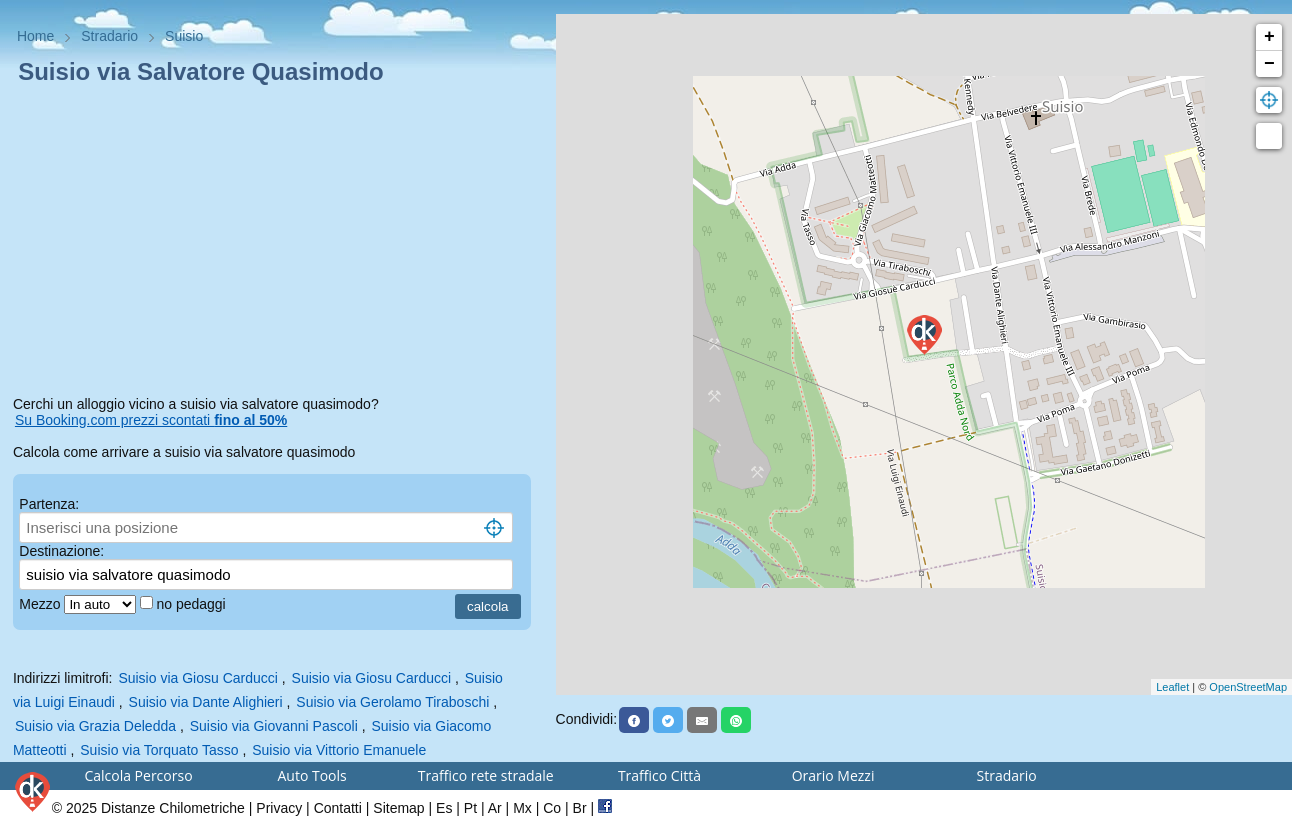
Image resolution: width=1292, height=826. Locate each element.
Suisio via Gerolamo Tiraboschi (392, 702)
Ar (495, 808)
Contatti (338, 808)
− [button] (1269, 64)
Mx (522, 808)
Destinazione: (61, 551)
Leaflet (1172, 687)
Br (580, 808)
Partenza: (49, 504)
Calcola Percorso (138, 775)
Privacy (279, 808)
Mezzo (41, 604)
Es (444, 808)
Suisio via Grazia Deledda (95, 726)
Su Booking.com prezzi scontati (151, 420)
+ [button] (1269, 37)
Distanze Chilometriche (173, 808)
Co (552, 808)
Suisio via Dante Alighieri (206, 702)
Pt (470, 808)
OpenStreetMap (1248, 687)
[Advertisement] (278, 244)
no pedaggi (192, 604)
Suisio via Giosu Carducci (198, 678)
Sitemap (398, 808)
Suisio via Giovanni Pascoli (274, 726)
